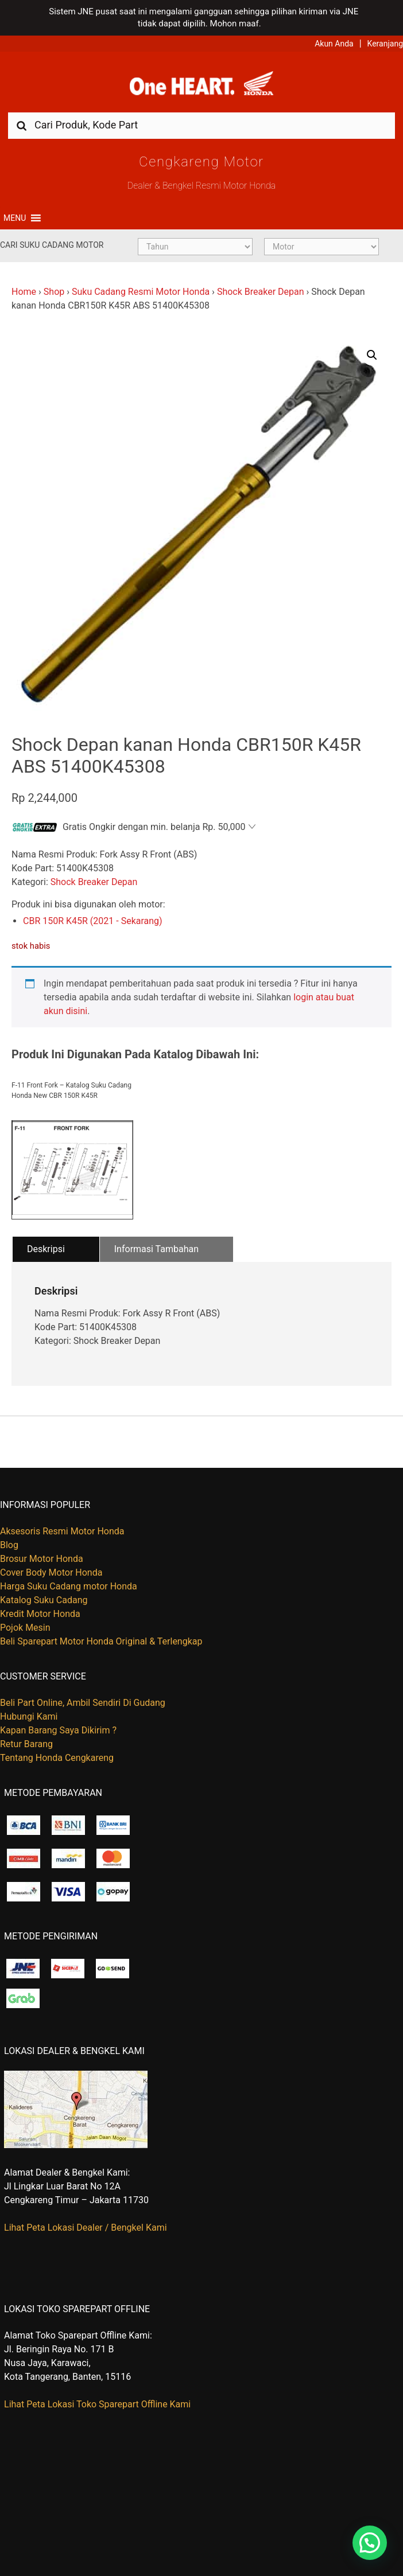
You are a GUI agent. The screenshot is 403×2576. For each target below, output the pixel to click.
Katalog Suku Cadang (44, 1600)
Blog (9, 1545)
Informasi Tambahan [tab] (156, 1249)
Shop (54, 291)
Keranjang (385, 43)
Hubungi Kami (28, 1716)
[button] (14, 217)
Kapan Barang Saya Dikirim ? (58, 1730)
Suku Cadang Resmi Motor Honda (141, 291)
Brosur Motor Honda (41, 1558)
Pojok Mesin (25, 1627)
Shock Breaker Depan (260, 291)
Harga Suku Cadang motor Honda (68, 1586)
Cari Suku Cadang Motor (51, 245)
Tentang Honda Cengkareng (57, 1757)
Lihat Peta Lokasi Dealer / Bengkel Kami (85, 2227)
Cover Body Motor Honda (51, 1572)
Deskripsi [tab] (46, 1249)
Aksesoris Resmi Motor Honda (62, 1531)
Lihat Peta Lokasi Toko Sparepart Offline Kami (97, 2404)
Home (23, 291)
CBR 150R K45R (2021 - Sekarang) (92, 920)
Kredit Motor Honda (40, 1613)
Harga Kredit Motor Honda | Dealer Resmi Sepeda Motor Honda (201, 86)
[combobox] (201, 125)
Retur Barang (26, 1744)
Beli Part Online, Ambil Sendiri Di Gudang (82, 1702)
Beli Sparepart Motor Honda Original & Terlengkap (101, 1641)
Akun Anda (334, 43)
